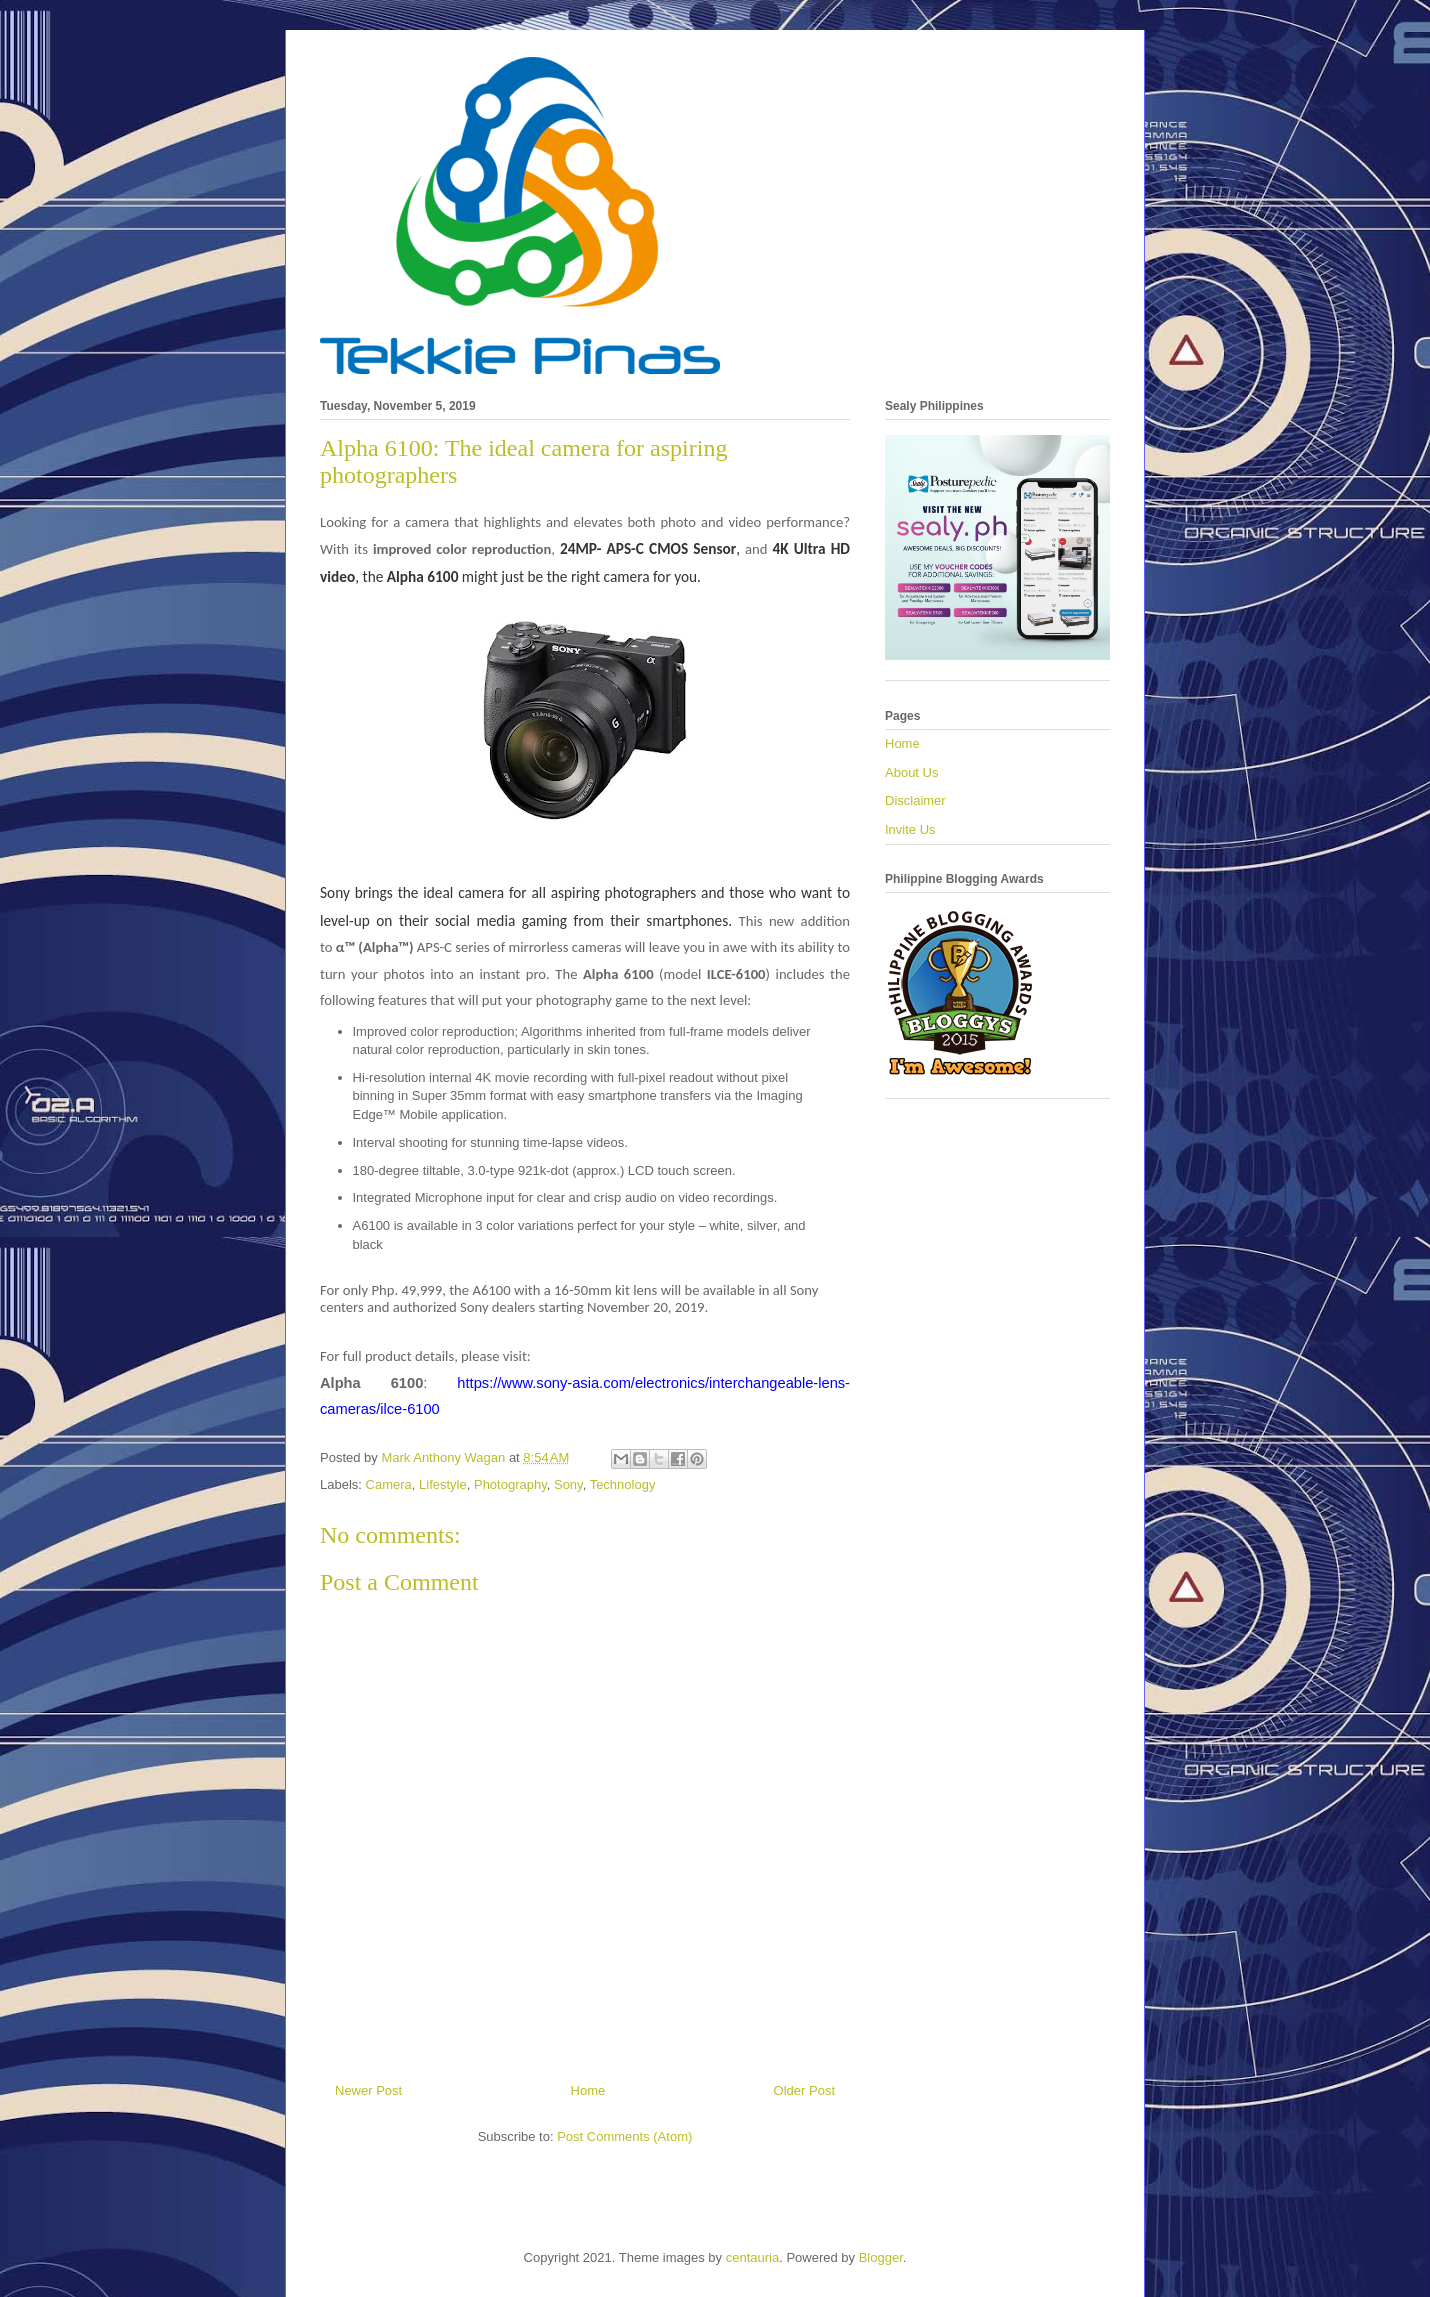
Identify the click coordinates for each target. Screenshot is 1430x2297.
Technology (623, 1484)
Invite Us (910, 829)
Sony (568, 1484)
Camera (389, 1484)
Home (588, 2090)
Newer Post (368, 2090)
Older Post (804, 2090)
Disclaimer (915, 800)
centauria (752, 2257)
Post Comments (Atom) (624, 2136)
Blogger (881, 2257)
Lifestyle (443, 1484)
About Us (911, 772)
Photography (510, 1484)
